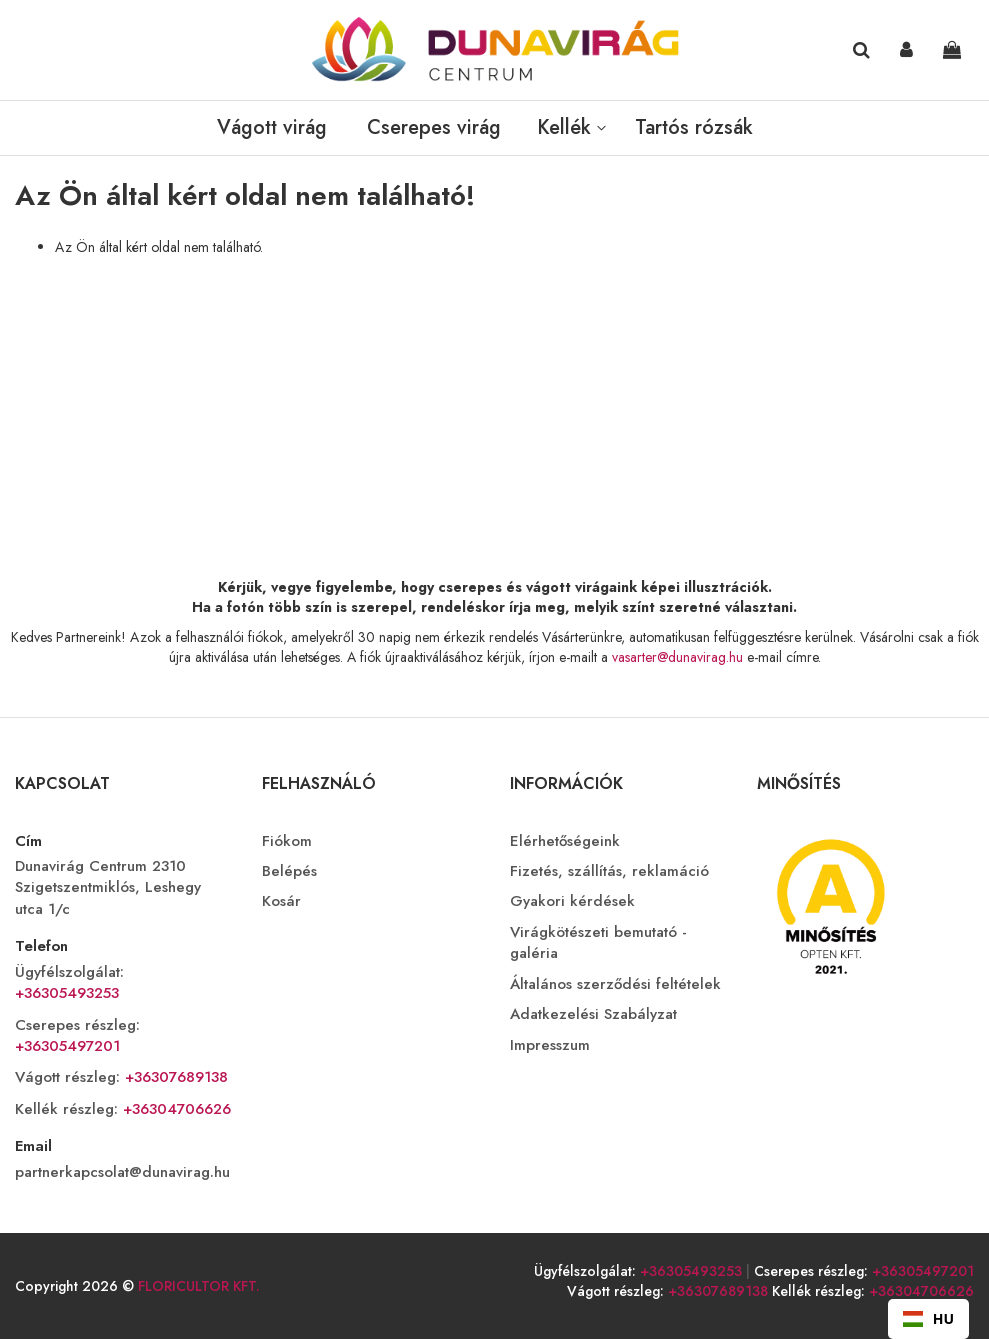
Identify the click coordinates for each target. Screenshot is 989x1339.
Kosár (281, 901)
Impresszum (550, 1045)
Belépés (289, 871)
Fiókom (287, 841)
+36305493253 (67, 993)
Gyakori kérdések (572, 901)
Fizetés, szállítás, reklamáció (609, 871)
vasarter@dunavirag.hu (677, 657)
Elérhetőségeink (565, 841)
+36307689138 (174, 1077)
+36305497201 (67, 1046)
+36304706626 (174, 1109)
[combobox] (928, 1319)
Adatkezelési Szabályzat (593, 1014)
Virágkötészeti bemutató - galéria (598, 943)
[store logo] (495, 50)
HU (928, 1318)
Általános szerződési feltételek (615, 984)
